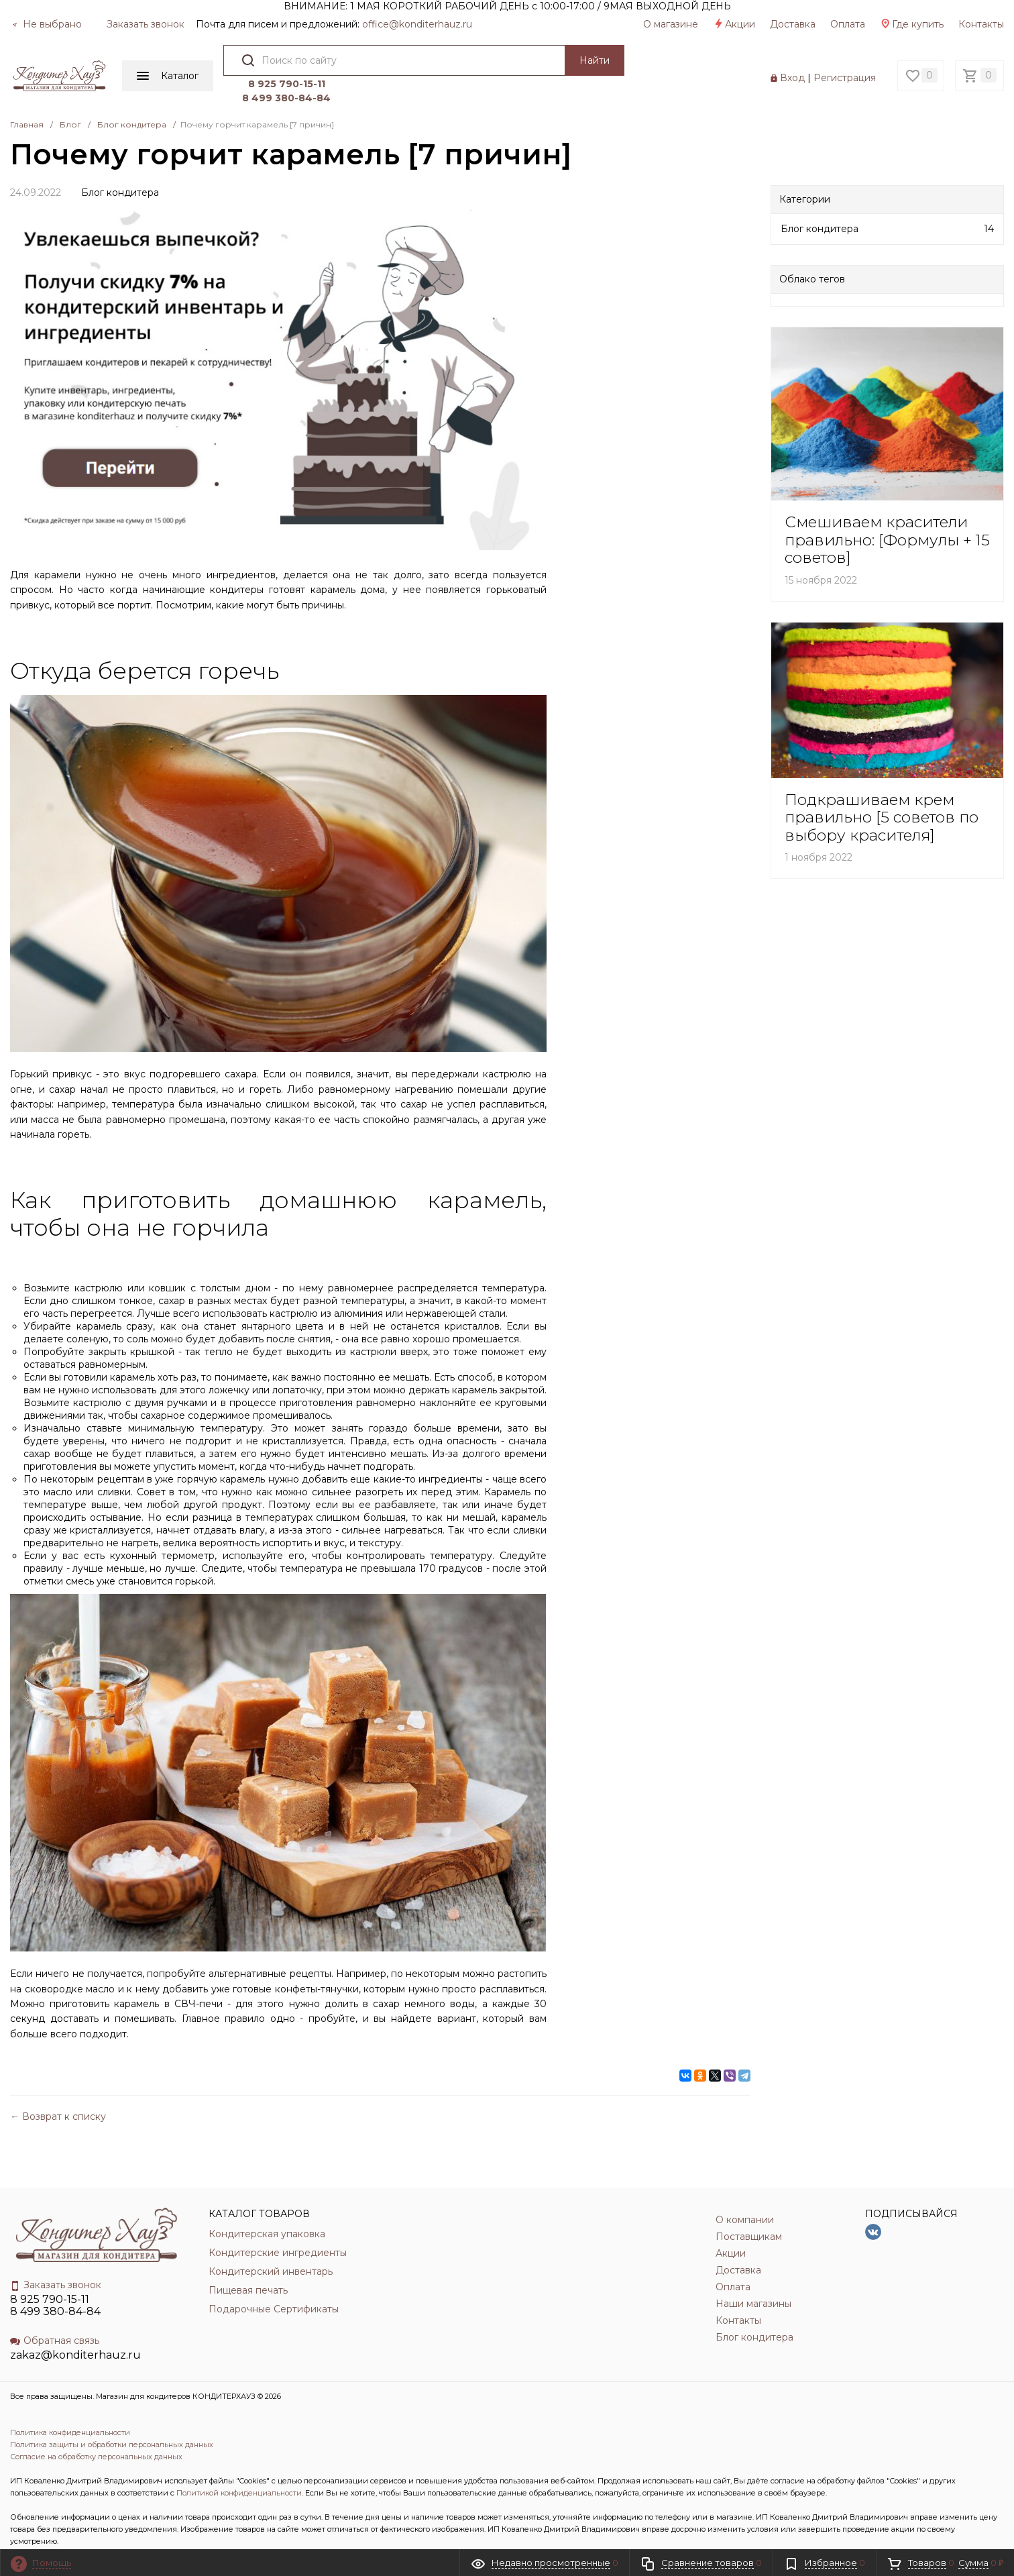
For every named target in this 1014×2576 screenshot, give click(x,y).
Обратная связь (54, 2310)
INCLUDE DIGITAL (126, 2535)
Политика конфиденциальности (70, 2402)
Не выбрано (47, 24)
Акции (734, 24)
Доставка (792, 24)
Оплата (847, 24)
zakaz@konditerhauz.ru (75, 2324)
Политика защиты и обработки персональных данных (111, 2414)
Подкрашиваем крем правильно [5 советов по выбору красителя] (881, 787)
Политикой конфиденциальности (239, 2462)
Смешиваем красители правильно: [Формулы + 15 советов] (887, 510)
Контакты (981, 24)
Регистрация (844, 63)
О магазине (670, 24)
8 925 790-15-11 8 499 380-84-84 (55, 2275)
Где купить (912, 24)
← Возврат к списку (58, 2087)
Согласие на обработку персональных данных (96, 2426)
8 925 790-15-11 (683, 54)
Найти (588, 60)
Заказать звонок (145, 24)
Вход (792, 63)
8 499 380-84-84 (684, 68)
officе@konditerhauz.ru (417, 24)
